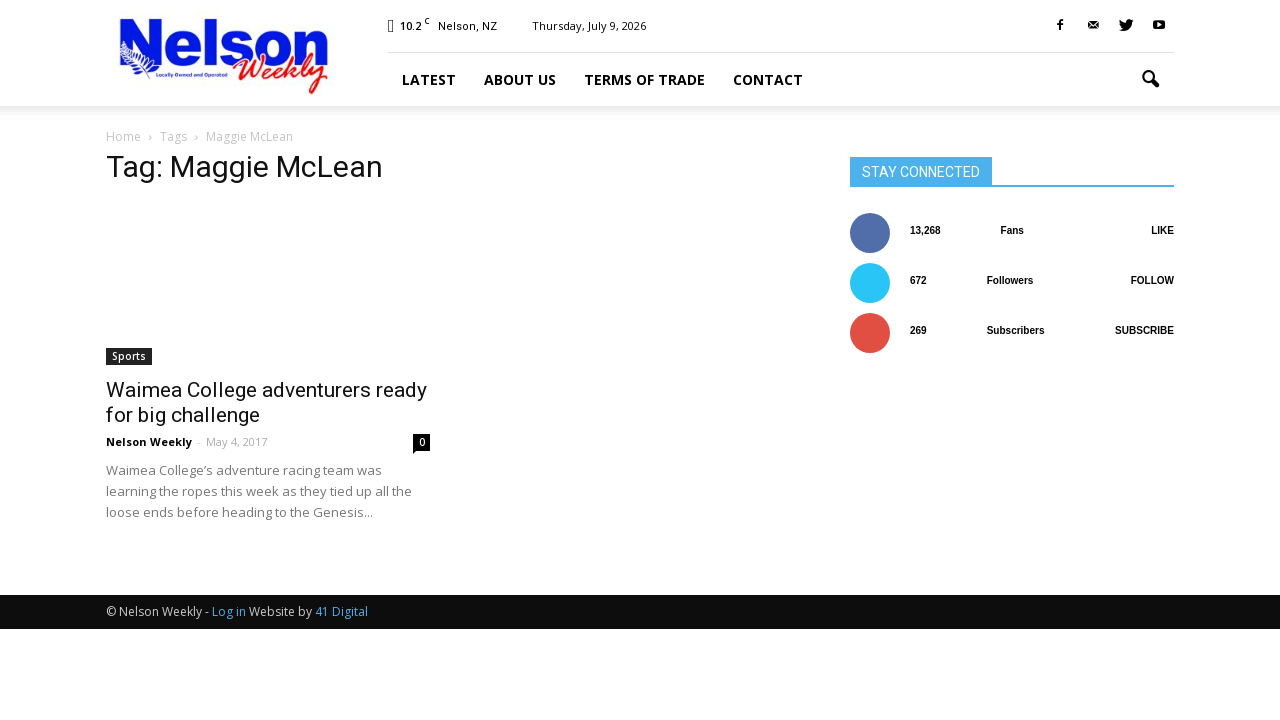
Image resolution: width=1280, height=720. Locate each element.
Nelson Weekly (149, 441)
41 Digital (341, 611)
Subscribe (1144, 330)
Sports (129, 356)
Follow (1152, 280)
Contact (768, 79)
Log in (229, 611)
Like (1162, 230)
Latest (429, 79)
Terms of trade (644, 79)
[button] (1150, 80)
